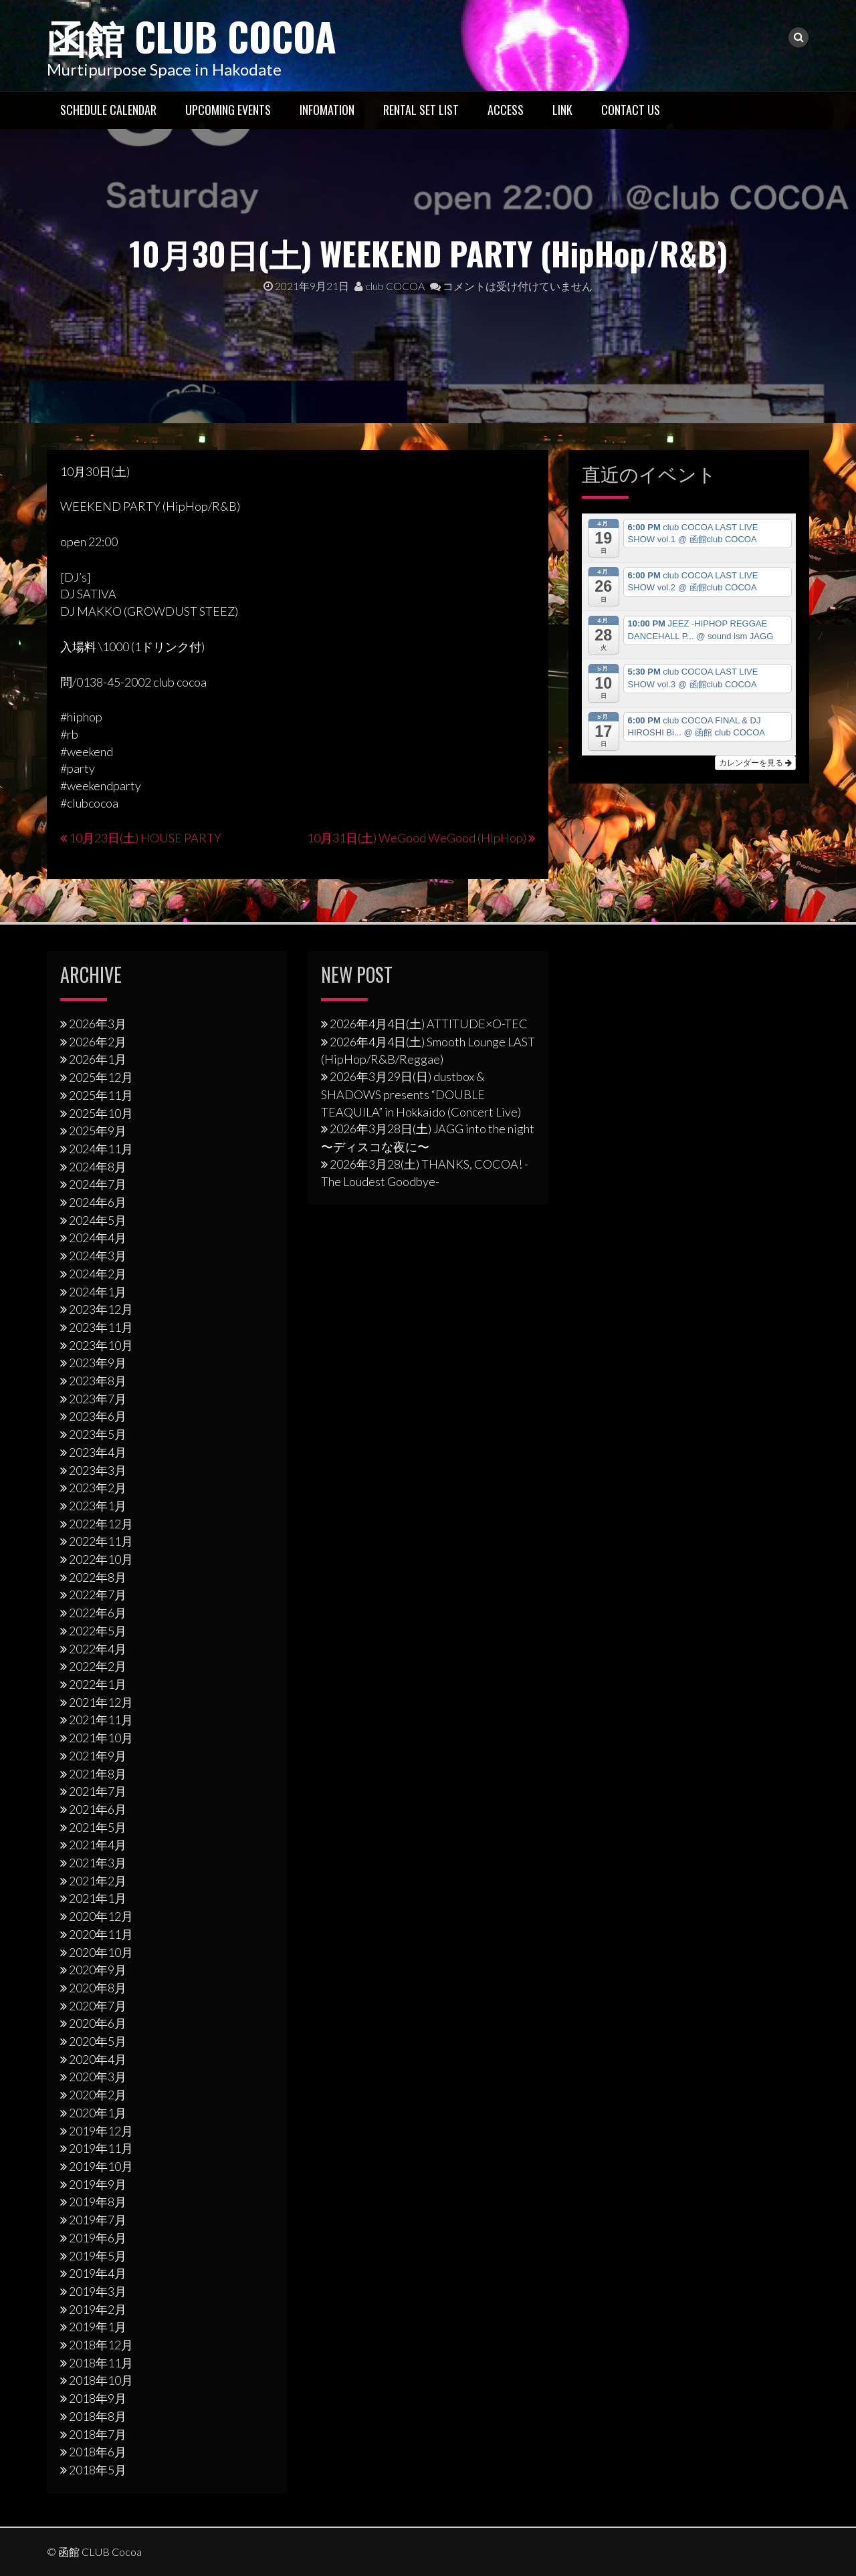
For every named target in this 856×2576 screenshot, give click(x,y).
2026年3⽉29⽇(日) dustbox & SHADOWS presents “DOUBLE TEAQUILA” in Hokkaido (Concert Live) (421, 1093)
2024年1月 (97, 1291)
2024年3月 (97, 1255)
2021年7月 (97, 1791)
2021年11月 (101, 1719)
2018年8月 (97, 2415)
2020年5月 (97, 2040)
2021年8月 (97, 1773)
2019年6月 (97, 2237)
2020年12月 (101, 1915)
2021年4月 (97, 1844)
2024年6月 (97, 1201)
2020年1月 (97, 2112)
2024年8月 (97, 1166)
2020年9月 (97, 1969)
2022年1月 (97, 1683)
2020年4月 (97, 2058)
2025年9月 (97, 1130)
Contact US (630, 109)
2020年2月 (97, 2094)
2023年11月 (101, 1326)
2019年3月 (97, 2290)
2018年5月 (97, 2469)
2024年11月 (101, 1148)
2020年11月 (101, 1933)
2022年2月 (97, 1666)
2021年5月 (97, 1826)
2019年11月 (101, 2148)
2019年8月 (97, 2201)
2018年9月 (97, 2397)
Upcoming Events (228, 109)
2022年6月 (97, 1612)
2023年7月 (97, 1398)
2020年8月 (97, 1987)
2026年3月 (97, 1023)
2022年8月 (97, 1576)
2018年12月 (101, 2344)
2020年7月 (97, 2005)
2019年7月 (97, 2219)
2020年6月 (97, 2023)
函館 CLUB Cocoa (197, 35)
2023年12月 (101, 1309)
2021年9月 (97, 1755)
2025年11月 (101, 1094)
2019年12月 (101, 2130)
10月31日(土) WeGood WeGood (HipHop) (416, 837)
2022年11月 (101, 1541)
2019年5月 (97, 2255)
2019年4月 (97, 2273)
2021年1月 (97, 1898)
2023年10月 (101, 1344)
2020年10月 (101, 1951)
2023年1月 (97, 1505)
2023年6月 (97, 1416)
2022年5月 (97, 1630)
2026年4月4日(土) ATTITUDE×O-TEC (429, 1023)
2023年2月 (97, 1487)
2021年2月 (97, 1880)
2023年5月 (97, 1434)
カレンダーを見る (755, 762)
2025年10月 (101, 1112)
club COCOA (389, 285)
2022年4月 (97, 1648)
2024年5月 (97, 1219)
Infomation (327, 109)
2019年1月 (97, 2326)
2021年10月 (101, 1737)
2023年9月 (97, 1362)
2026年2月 (97, 1041)
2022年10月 (101, 1558)
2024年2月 (97, 1273)
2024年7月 (97, 1184)
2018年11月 (101, 2362)
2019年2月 (97, 2308)
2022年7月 (97, 1594)
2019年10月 (101, 2165)
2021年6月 (97, 1808)
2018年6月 (97, 2451)
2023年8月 (97, 1380)
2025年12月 (101, 1076)
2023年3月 (97, 1469)
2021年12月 (101, 1701)
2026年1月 (97, 1059)
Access (506, 109)
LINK (562, 109)
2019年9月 (97, 2183)
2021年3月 (97, 1862)
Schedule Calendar (108, 109)
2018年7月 (97, 2433)
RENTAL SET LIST (421, 109)
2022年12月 (101, 1523)
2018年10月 (101, 2380)
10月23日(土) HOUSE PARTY (145, 837)
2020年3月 (97, 2076)
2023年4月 (97, 1451)
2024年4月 (97, 1237)
